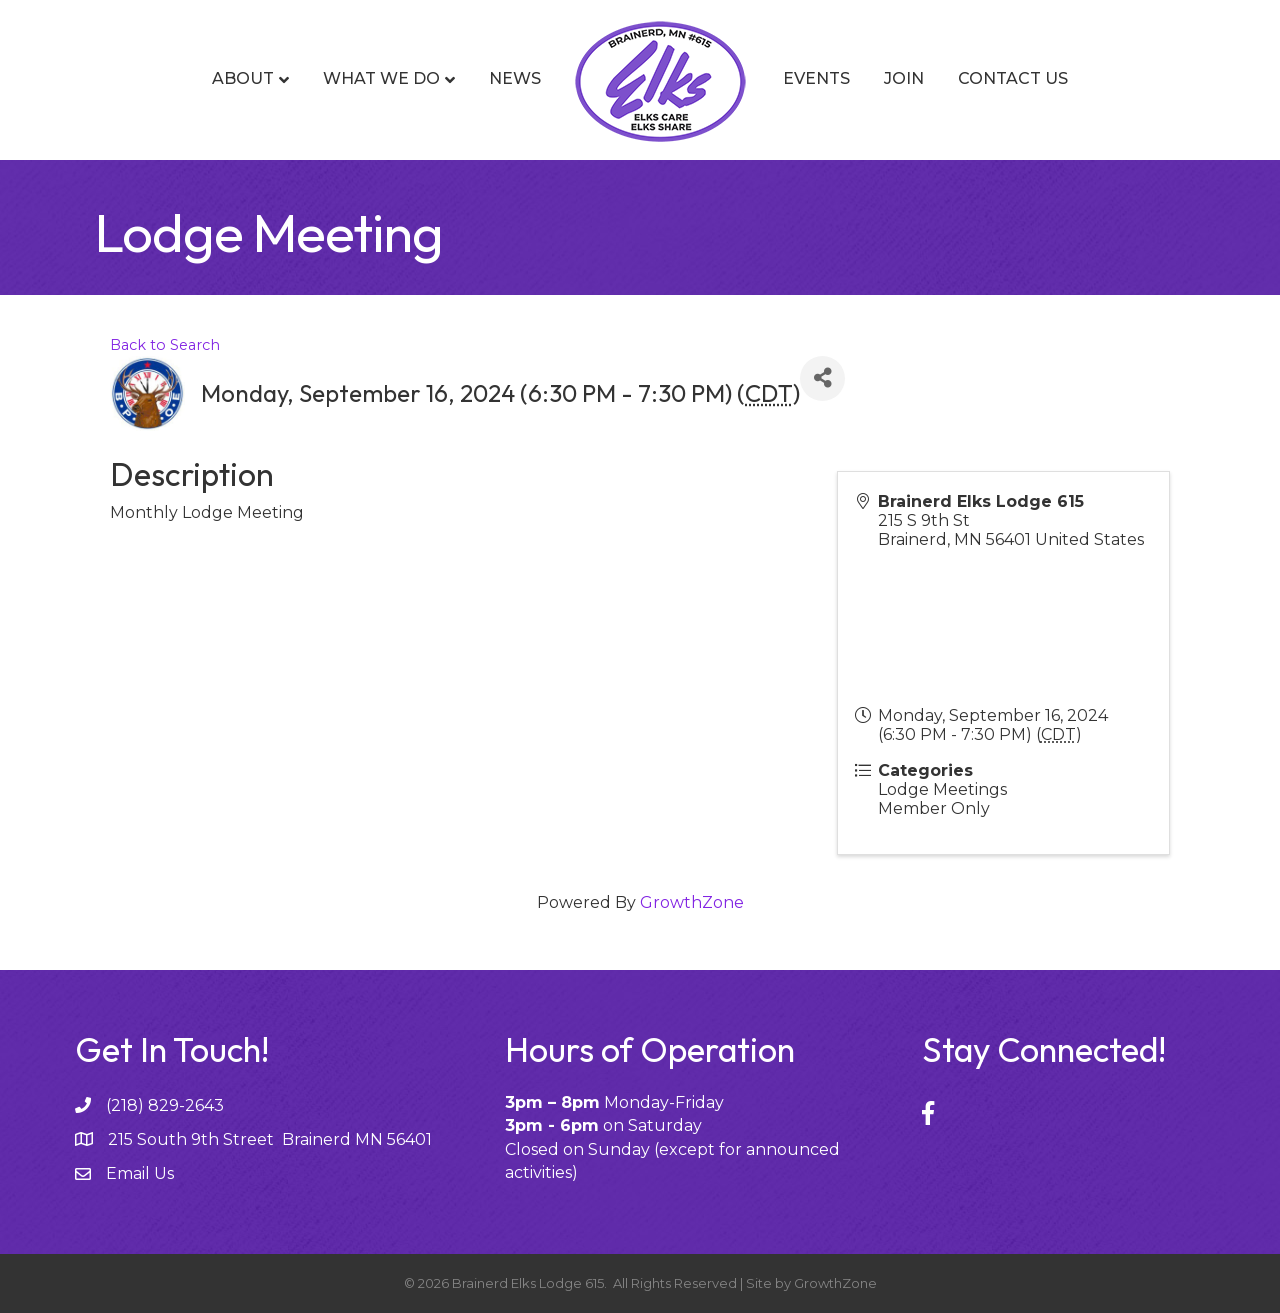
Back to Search (165, 345)
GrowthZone (692, 902)
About (243, 78)
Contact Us (1013, 78)
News (515, 78)
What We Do (381, 78)
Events (816, 78)
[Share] (822, 378)
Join (904, 78)
